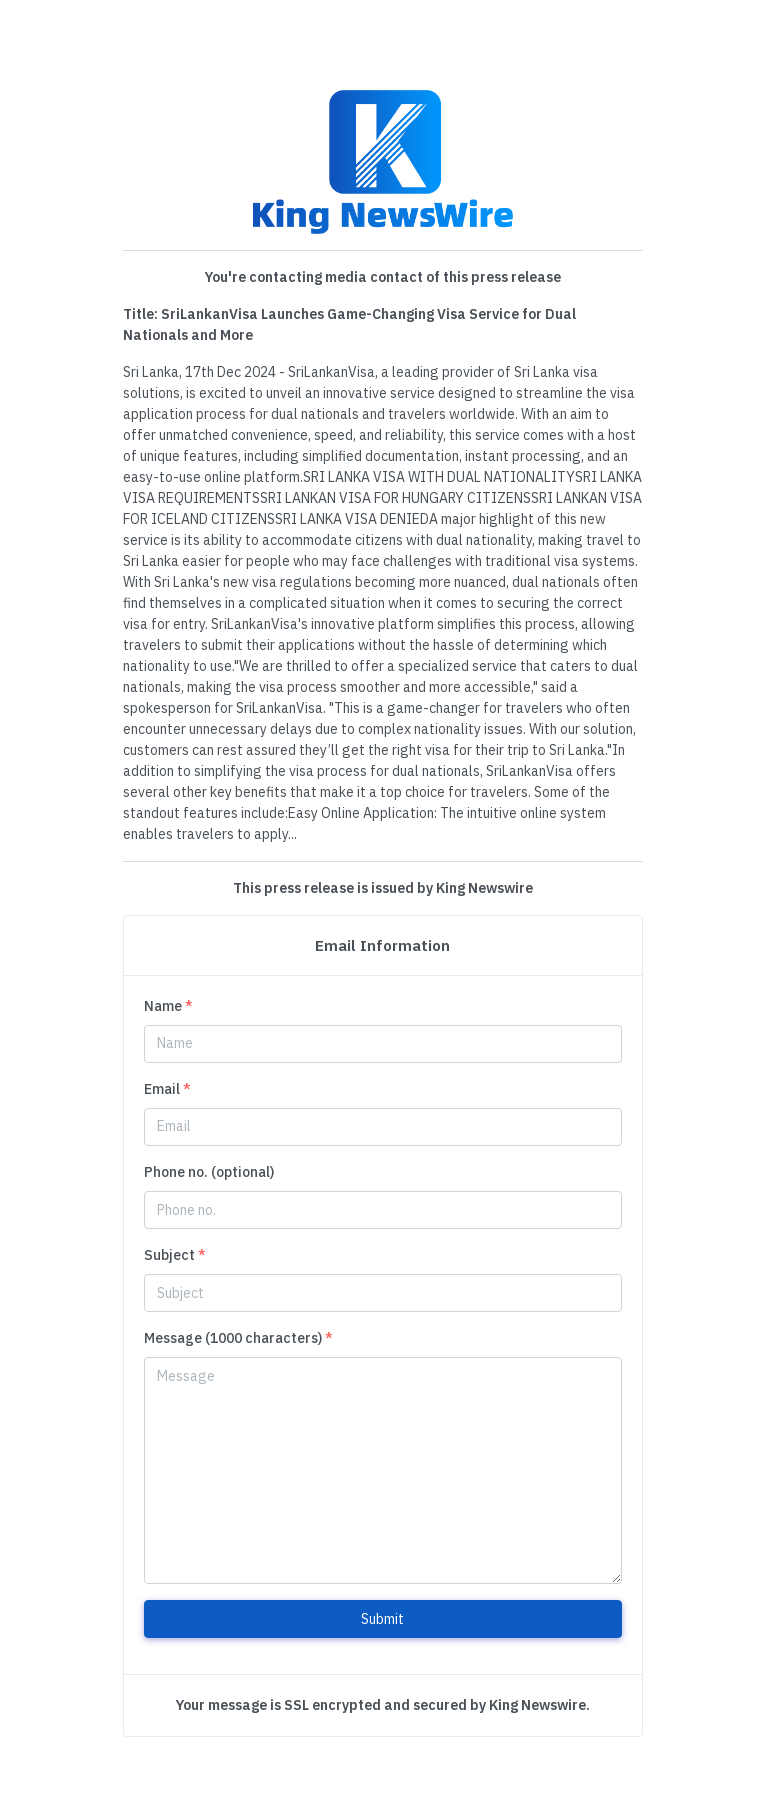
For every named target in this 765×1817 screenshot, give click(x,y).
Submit (382, 1619)
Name (168, 1006)
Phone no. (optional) (209, 1172)
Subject (175, 1255)
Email (167, 1089)
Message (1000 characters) (238, 1338)
